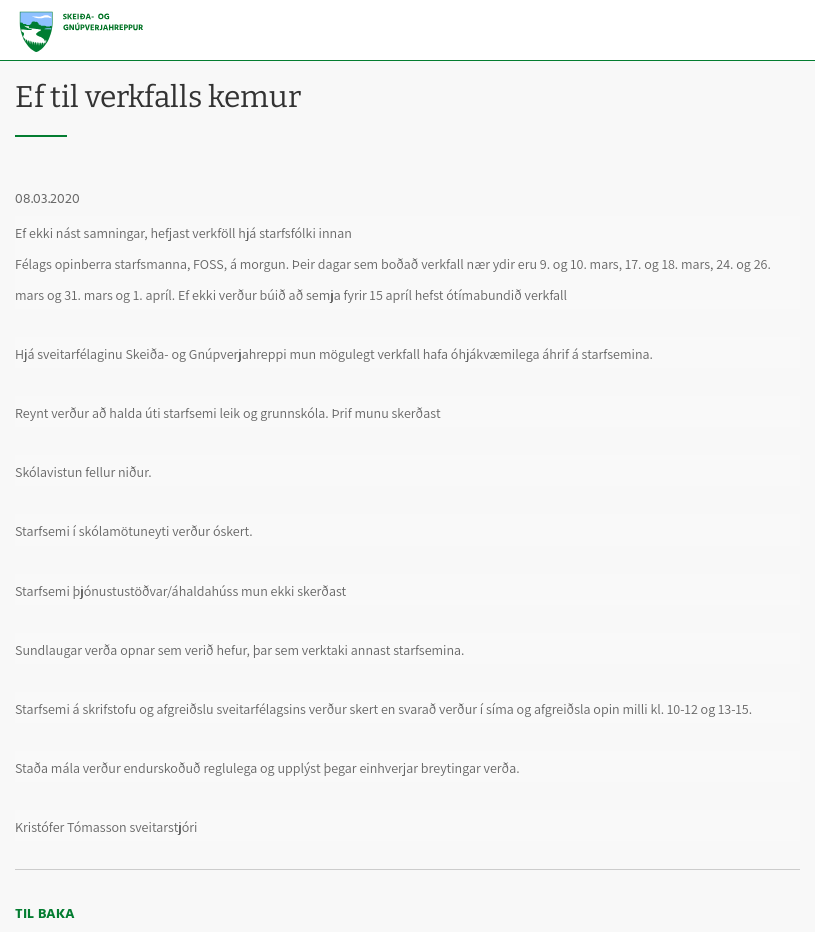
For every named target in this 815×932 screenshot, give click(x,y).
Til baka (45, 914)
